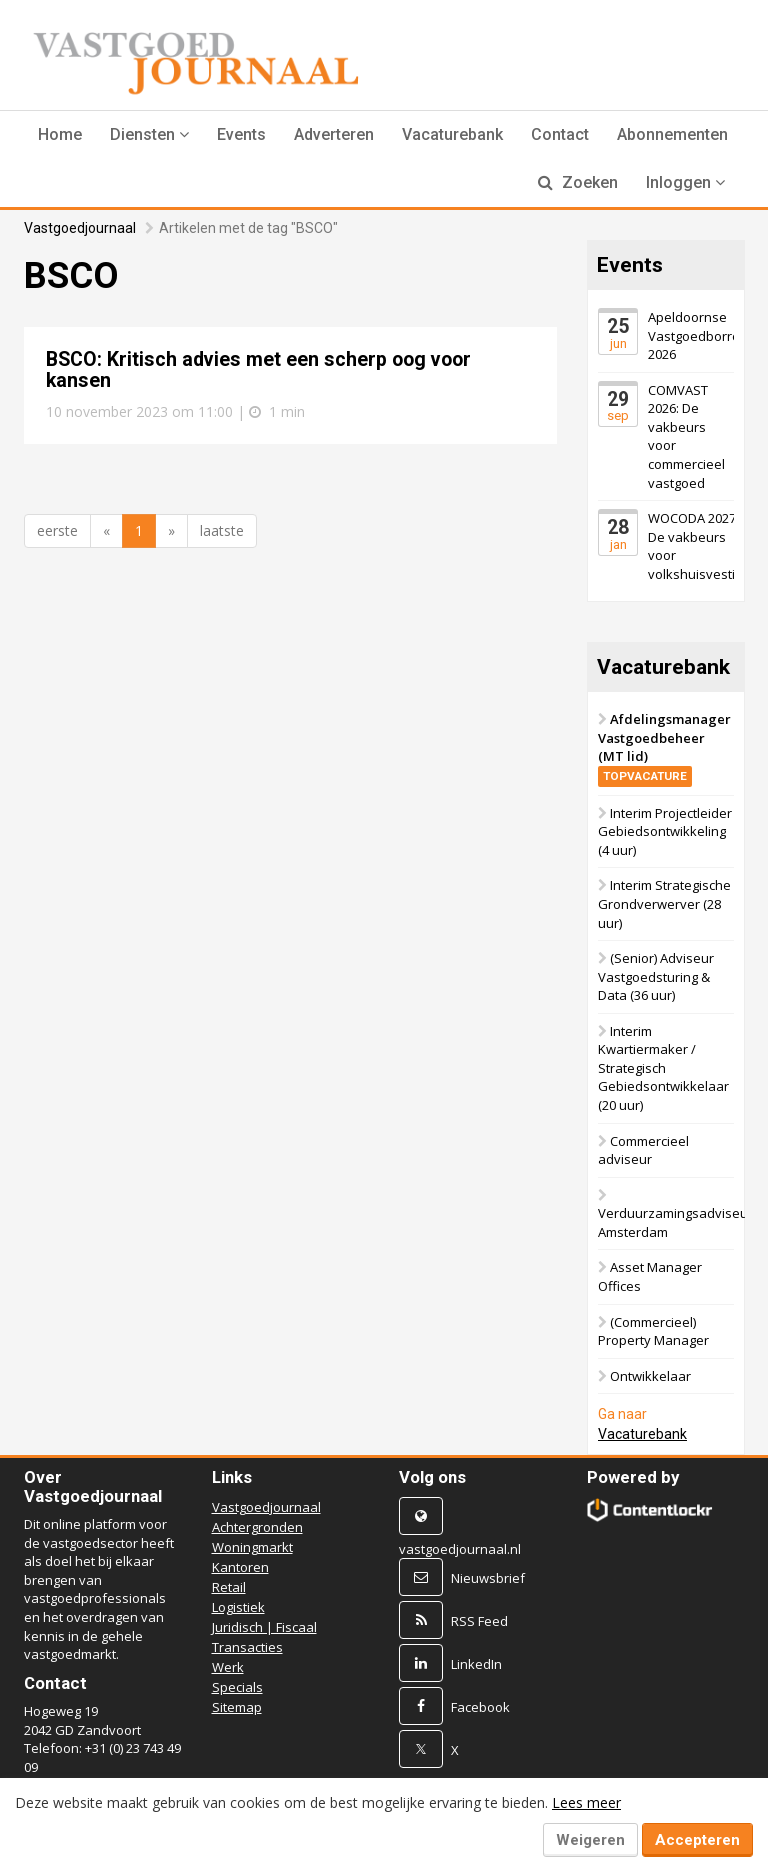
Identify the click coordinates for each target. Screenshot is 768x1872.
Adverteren (334, 134)
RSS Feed (479, 1621)
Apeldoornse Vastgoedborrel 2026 (695, 335)
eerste (57, 530)
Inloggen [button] (685, 182)
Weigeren (590, 1840)
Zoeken (578, 182)
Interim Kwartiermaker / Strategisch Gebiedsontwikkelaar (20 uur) (663, 1068)
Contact (560, 134)
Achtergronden (257, 1527)
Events (241, 134)
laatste (222, 530)
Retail (229, 1587)
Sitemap (237, 1707)
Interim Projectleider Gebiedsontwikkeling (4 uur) (665, 831)
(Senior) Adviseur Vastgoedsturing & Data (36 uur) (656, 976)
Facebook (480, 1707)
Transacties (247, 1647)
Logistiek (238, 1607)
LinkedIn (476, 1664)
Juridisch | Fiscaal (264, 1627)
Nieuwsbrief (488, 1578)
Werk (228, 1667)
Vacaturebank (452, 134)
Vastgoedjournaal (80, 228)
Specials (237, 1687)
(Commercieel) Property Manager (653, 1331)
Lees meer (586, 1802)
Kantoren (240, 1567)
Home (60, 134)
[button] (149, 135)
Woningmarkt (252, 1547)
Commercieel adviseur (643, 1150)
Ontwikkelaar (650, 1376)
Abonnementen (672, 134)
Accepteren (697, 1840)
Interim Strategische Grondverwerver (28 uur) (664, 903)
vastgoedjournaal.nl (460, 1549)
